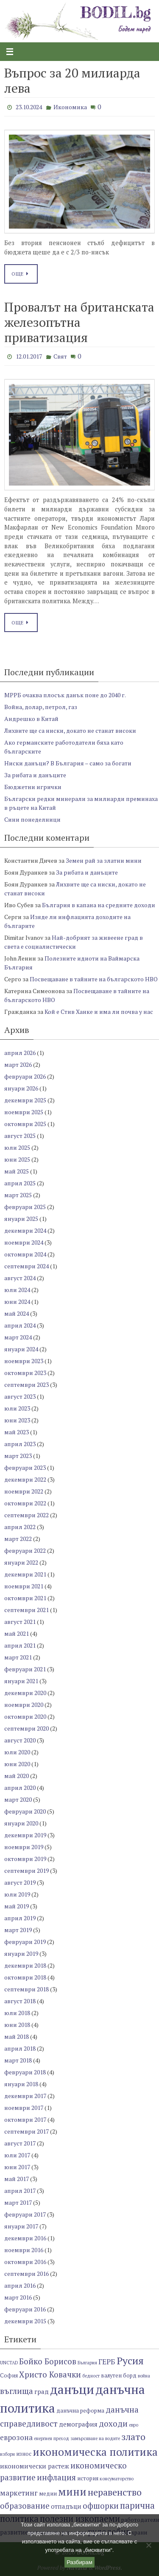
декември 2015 (25, 2321)
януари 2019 (21, 1953)
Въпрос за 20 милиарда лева (72, 80)
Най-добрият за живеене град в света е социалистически (73, 941)
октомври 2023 (25, 1373)
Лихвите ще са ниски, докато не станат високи (70, 730)
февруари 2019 (25, 1942)
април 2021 (20, 1645)
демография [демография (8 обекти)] (78, 2424)
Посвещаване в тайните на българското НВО (94, 979)
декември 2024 (25, 1230)
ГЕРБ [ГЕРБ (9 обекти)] (106, 2361)
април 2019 (20, 1918)
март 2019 (18, 1930)
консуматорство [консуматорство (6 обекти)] (117, 2479)
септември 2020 (26, 1728)
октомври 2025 (25, 1124)
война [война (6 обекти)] (144, 2376)
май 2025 (16, 1171)
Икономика (70, 107)
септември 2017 (26, 2131)
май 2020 (16, 1776)
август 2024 (20, 1278)
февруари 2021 (25, 1669)
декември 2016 (25, 2238)
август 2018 (20, 2001)
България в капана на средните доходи (98, 905)
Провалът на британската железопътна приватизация (79, 322)
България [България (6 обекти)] (87, 2363)
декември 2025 (25, 1100)
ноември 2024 (23, 1242)
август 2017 (20, 2143)
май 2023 (16, 1432)
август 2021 (20, 1622)
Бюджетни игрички (32, 787)
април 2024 (20, 1325)
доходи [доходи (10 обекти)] (113, 2423)
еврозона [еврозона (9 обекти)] (16, 2437)
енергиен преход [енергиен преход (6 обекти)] (51, 2438)
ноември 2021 (23, 1586)
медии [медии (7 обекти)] (48, 2493)
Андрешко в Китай (31, 719)
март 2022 (18, 1539)
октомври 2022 (25, 1503)
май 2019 (16, 1906)
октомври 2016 (25, 2262)
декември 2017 (25, 2096)
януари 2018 (21, 2084)
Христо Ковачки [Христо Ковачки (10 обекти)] (50, 2374)
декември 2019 (25, 1835)
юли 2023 (17, 1408)
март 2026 (18, 1064)
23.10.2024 (29, 107)
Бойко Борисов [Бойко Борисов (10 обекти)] (47, 2361)
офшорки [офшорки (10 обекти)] (101, 2505)
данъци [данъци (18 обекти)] (72, 2389)
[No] (148, 2545)
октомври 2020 (25, 1716)
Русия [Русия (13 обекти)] (130, 2360)
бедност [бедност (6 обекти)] (91, 2376)
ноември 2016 (23, 2250)
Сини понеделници (32, 819)
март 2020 (18, 1799)
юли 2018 (17, 2013)
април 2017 (20, 2191)
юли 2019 (17, 1894)
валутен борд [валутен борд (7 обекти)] (119, 2375)
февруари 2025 (25, 1207)
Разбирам (79, 2562)
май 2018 (16, 2036)
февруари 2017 (25, 2214)
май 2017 (16, 2179)
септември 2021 (26, 1610)
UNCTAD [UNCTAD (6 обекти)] (9, 2363)
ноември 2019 (23, 1847)
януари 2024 (21, 1349)
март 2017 (18, 2202)
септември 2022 (26, 1515)
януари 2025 (21, 1219)
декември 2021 (25, 1574)
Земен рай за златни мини (104, 860)
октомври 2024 (25, 1254)
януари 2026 (21, 1088)
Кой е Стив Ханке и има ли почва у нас (99, 1012)
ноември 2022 (23, 1491)
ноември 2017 (23, 2108)
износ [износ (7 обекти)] (23, 2453)
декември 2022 (25, 1479)
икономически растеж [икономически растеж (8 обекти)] (34, 2466)
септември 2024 (26, 1266)
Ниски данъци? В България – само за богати (67, 763)
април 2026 (20, 1053)
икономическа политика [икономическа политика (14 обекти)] (95, 2452)
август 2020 (20, 1740)
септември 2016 (26, 2274)
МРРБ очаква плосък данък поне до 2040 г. (65, 695)
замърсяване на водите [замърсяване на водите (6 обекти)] (95, 2438)
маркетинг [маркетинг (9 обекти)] (19, 2493)
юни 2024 (17, 1302)
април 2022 (20, 1527)
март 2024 (18, 1337)
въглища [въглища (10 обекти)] (16, 2390)
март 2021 (18, 1657)
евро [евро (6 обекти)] (133, 2425)
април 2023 (20, 1444)
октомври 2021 (25, 1598)
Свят (60, 356)
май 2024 (16, 1313)
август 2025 (20, 1136)
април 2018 (20, 2048)
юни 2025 (17, 1159)
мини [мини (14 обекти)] (72, 2492)
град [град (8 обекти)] (41, 2391)
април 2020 (20, 1788)
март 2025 (18, 1195)
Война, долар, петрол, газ (40, 707)
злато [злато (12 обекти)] (133, 2436)
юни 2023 (17, 1420)
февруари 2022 (25, 1550)
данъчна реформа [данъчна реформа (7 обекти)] (80, 2410)
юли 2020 (17, 1752)
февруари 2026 (25, 1076)
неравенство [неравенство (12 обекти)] (115, 2492)
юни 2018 (17, 2025)
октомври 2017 (25, 2119)
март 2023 (18, 1456)
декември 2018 (25, 1965)
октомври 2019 (25, 1859)
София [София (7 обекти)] (9, 2375)
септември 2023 (26, 1384)
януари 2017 (21, 2226)
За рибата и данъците (35, 775)
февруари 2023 (25, 1467)
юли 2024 (17, 1290)
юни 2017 (17, 2167)
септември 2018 (26, 1989)
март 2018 (18, 2060)
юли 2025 (17, 1147)
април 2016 (20, 2285)
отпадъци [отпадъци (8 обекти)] (66, 2506)
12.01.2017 (29, 356)
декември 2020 (25, 1693)
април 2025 (20, 1183)
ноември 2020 (23, 1705)
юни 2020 (17, 1764)
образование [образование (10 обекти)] (25, 2505)
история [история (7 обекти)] (87, 2478)
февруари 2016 (25, 2309)
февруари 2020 (25, 1811)
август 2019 (20, 1882)
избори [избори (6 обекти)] (7, 2454)
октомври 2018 (25, 1977)
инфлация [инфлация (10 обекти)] (56, 2477)
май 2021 (16, 1633)
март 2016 (18, 2297)
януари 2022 (21, 1562)
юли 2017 (17, 2155)
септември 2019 (26, 1870)
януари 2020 (21, 1823)
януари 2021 (21, 1681)
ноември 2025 (23, 1112)
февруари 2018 (25, 2072)
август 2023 (20, 1396)
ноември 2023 (23, 1361)
